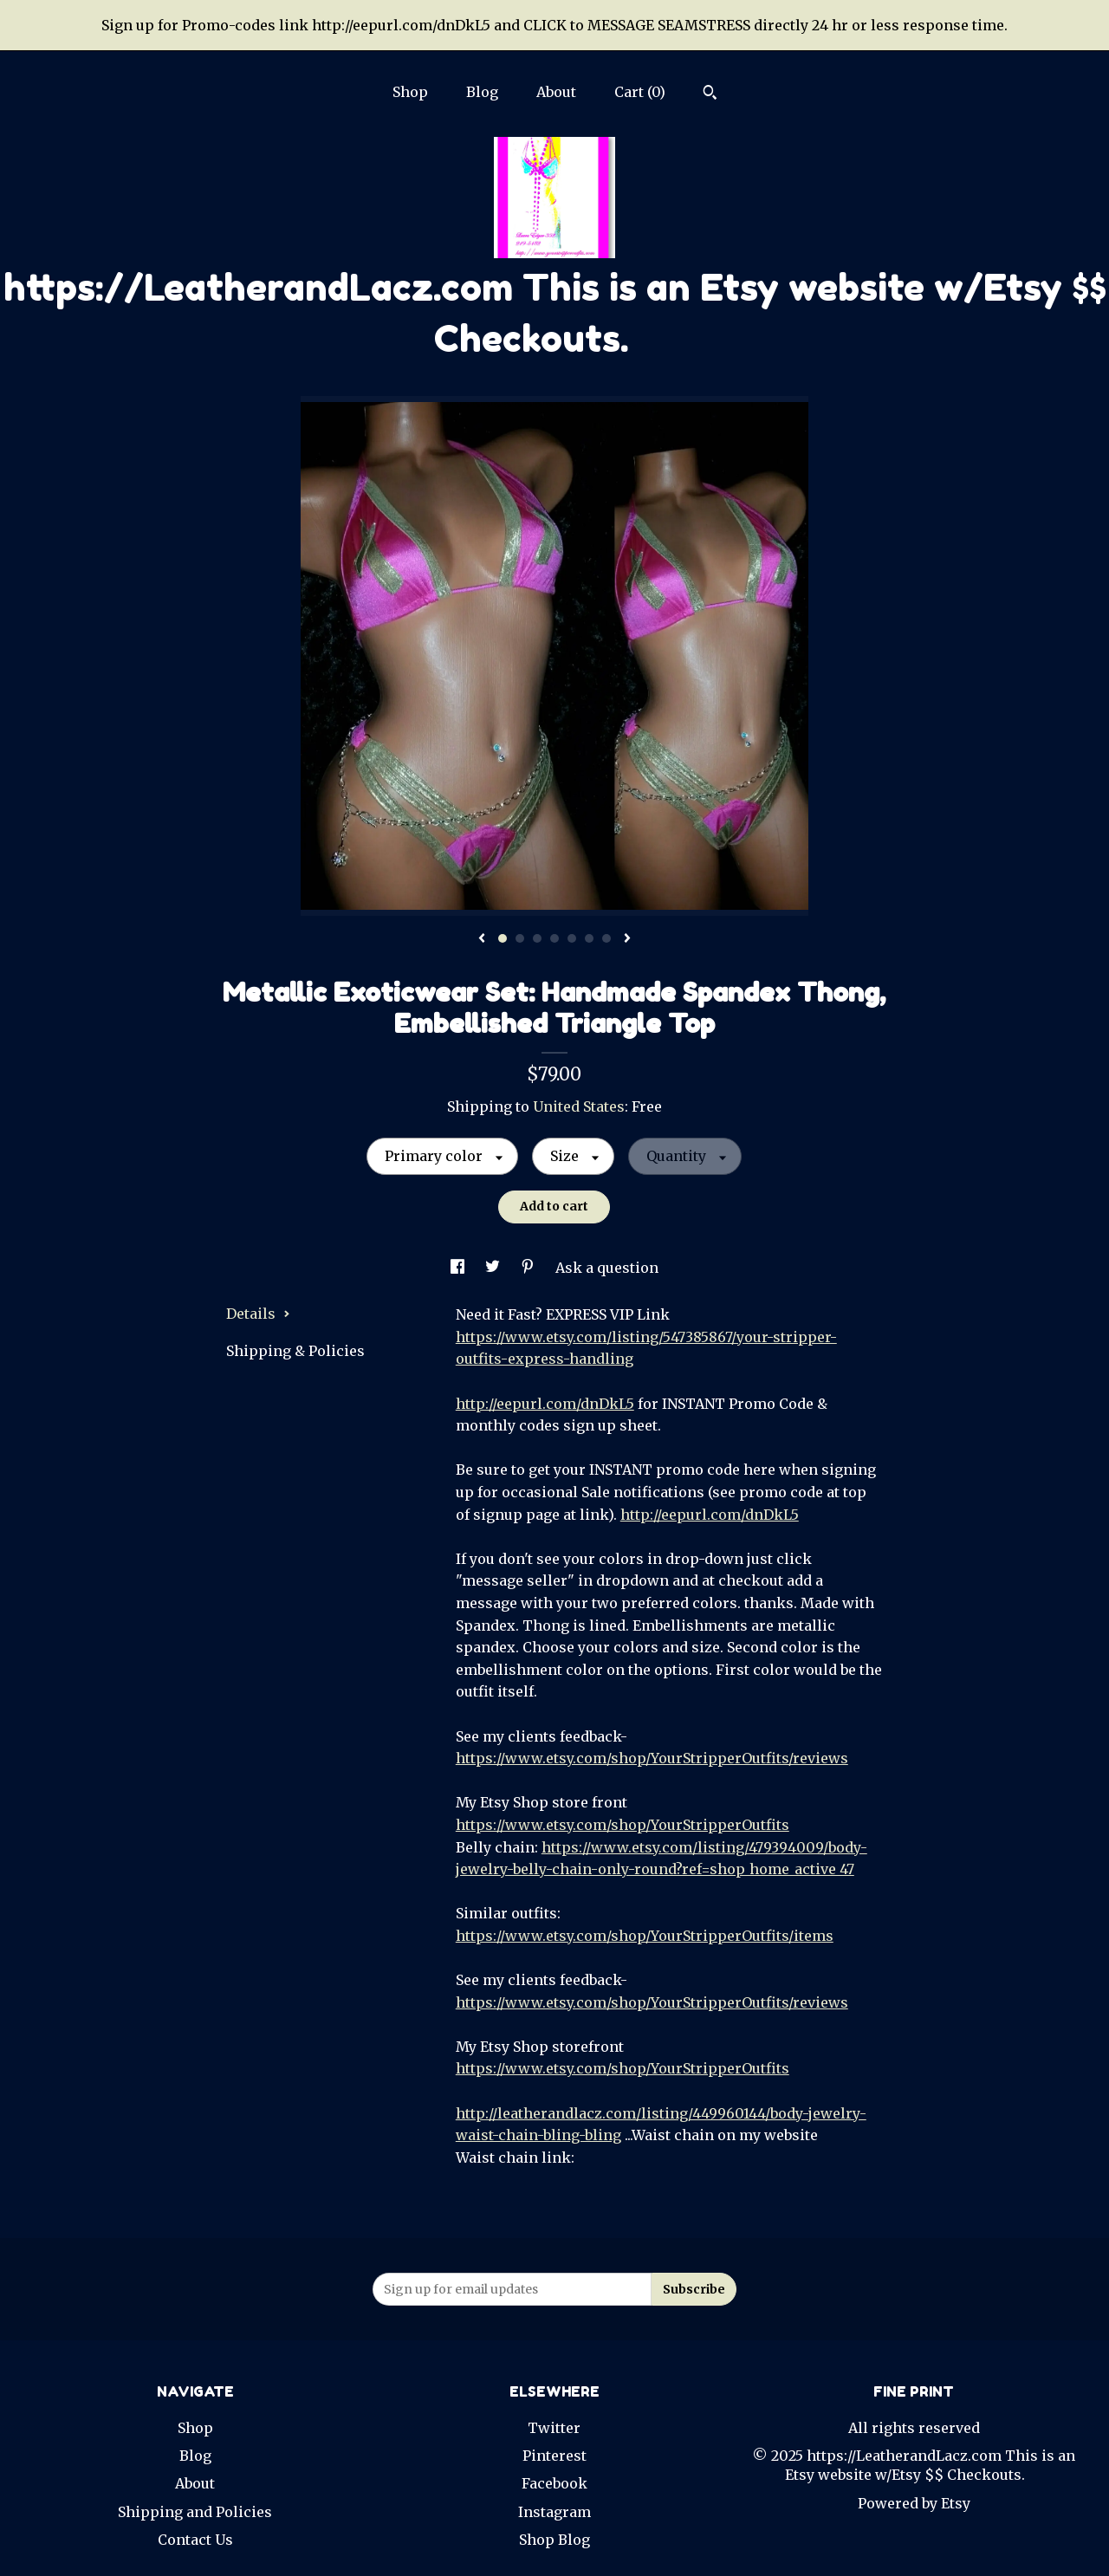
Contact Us (195, 2539)
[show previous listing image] (481, 939)
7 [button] (606, 938)
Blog (482, 92)
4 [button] (554, 938)
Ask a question (606, 1267)
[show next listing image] (627, 939)
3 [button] (537, 938)
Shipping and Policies (195, 2512)
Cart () (639, 92)
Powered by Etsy (914, 2503)
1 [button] (502, 938)
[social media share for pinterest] (529, 1267)
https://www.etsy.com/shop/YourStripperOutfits (622, 1824)
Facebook (554, 2483)
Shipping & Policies (295, 1350)
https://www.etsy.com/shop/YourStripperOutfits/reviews (652, 1758)
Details (258, 1313)
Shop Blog (554, 2539)
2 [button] (520, 938)
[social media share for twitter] (494, 1267)
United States (579, 1106)
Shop (410, 92)
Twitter (554, 2427)
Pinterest (554, 2455)
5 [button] (571, 938)
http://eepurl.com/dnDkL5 (545, 1403)
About (556, 92)
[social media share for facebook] (459, 1267)
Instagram (554, 2512)
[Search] (710, 94)
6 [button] (589, 938)
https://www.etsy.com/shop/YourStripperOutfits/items (644, 1935)
